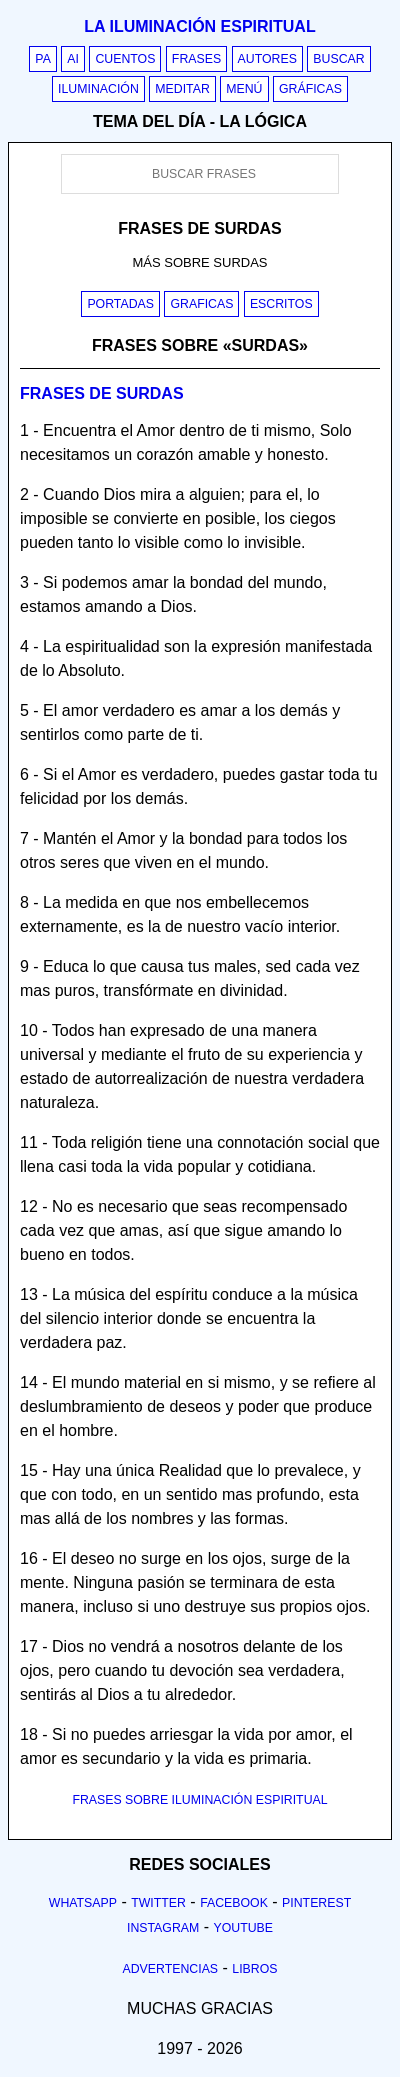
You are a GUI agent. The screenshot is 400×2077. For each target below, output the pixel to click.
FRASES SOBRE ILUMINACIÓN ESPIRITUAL (199, 1800)
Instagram (163, 1928)
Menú (244, 89)
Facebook (234, 1903)
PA (43, 59)
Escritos (281, 304)
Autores (267, 59)
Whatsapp (83, 1903)
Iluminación (98, 89)
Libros (254, 1969)
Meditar (182, 89)
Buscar (338, 59)
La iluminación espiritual (199, 26)
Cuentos (125, 59)
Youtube (243, 1928)
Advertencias (171, 1969)
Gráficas (310, 89)
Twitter (158, 1903)
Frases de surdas (102, 393)
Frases (196, 59)
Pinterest (316, 1903)
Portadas (120, 304)
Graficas (201, 304)
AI (73, 59)
